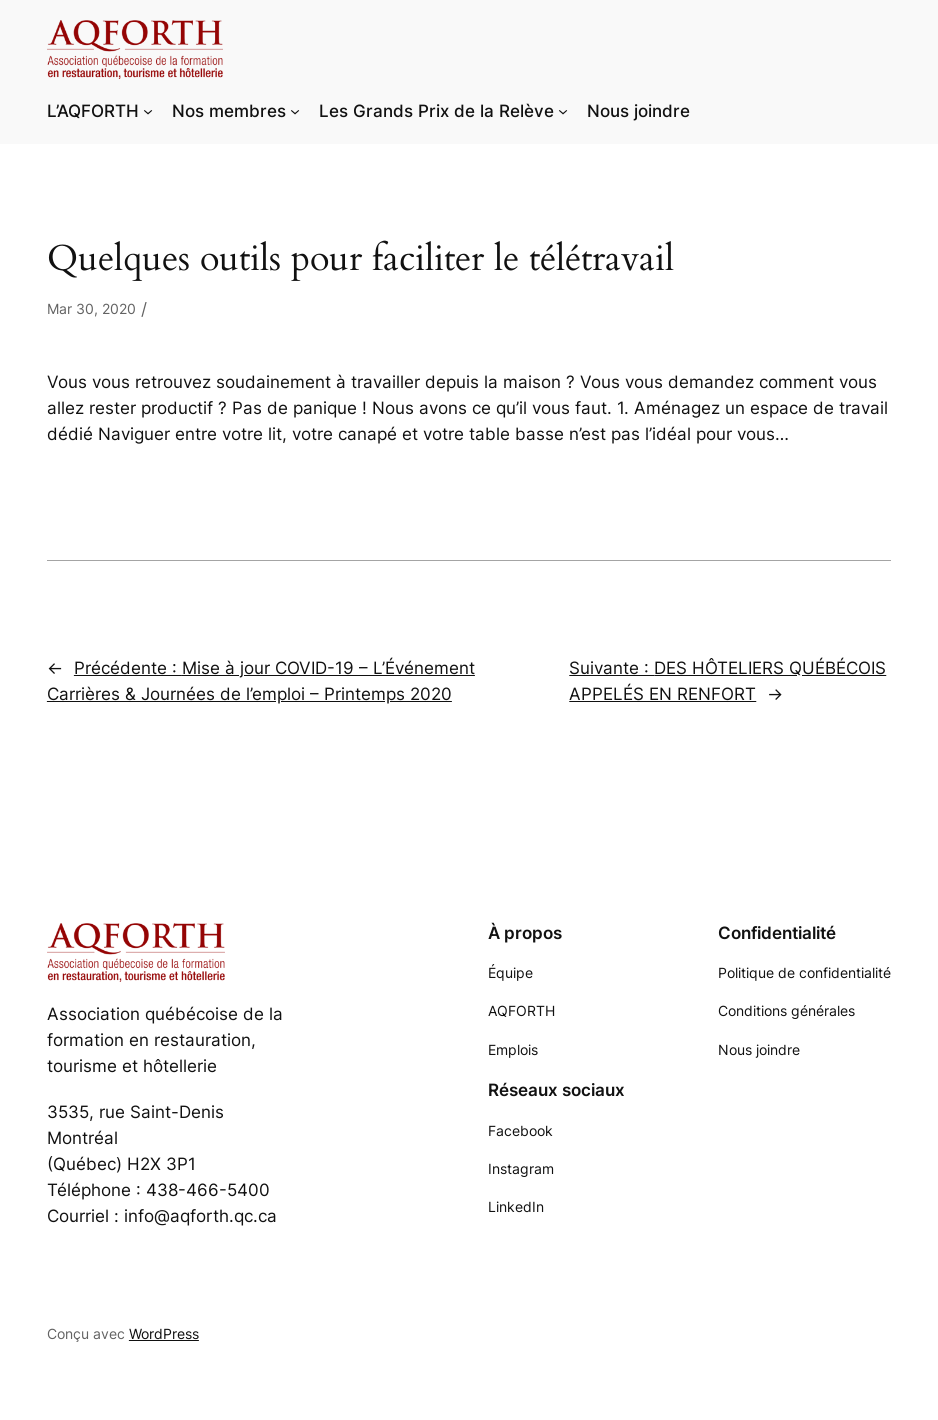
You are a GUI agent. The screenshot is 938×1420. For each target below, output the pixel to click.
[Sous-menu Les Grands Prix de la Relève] (563, 111)
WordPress (164, 1333)
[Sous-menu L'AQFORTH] (148, 111)
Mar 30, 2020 (91, 308)
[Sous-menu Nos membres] (295, 111)
